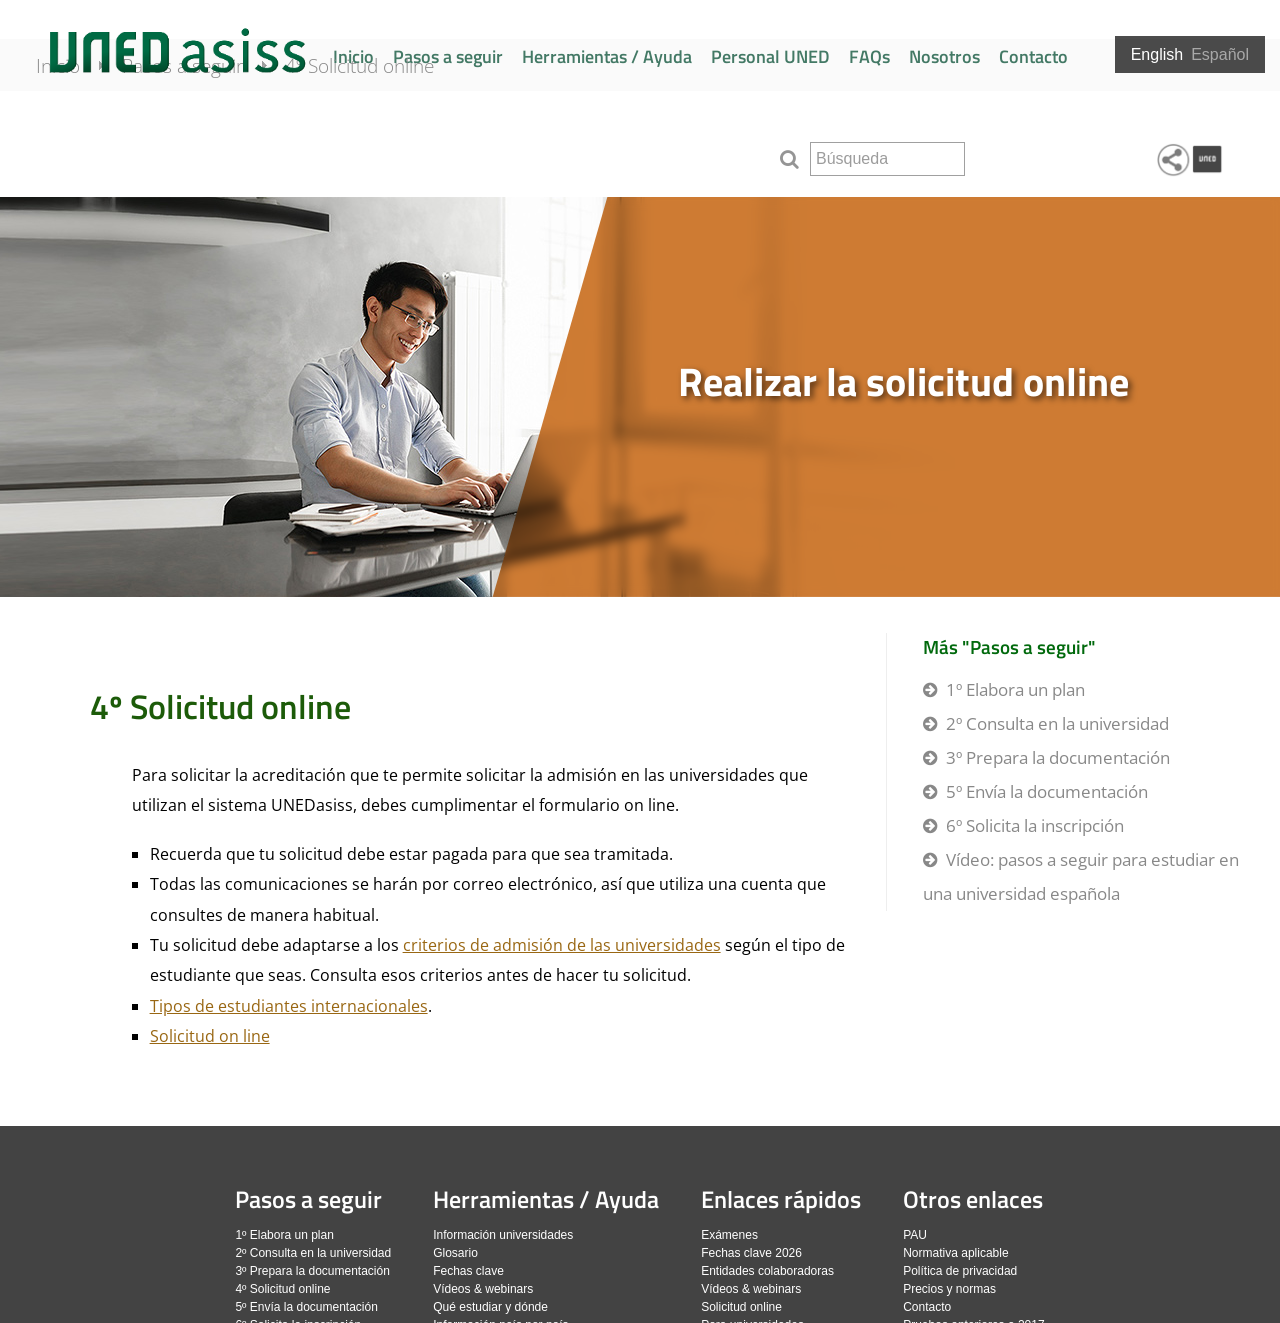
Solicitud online (741, 1307)
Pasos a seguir (448, 56)
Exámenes (729, 1235)
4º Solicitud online (386, 152)
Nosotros (944, 56)
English (1157, 54)
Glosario (455, 1253)
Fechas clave (468, 1271)
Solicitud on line (210, 1036)
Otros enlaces (973, 1199)
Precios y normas (949, 1289)
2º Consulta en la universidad (1057, 723)
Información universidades (503, 1235)
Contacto (1033, 56)
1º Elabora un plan (1015, 689)
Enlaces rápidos (781, 1199)
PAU (915, 1235)
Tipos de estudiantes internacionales (289, 1006)
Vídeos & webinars (483, 1289)
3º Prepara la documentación (1058, 757)
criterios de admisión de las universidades (562, 945)
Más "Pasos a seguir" (1009, 646)
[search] (887, 159)
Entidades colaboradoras (767, 1271)
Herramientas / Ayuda (607, 56)
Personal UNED (770, 56)
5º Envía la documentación (1047, 791)
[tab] (640, 397)
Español (1220, 54)
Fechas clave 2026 (751, 1253)
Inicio (353, 56)
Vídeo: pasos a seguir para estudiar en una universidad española (1081, 876)
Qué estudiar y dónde (490, 1307)
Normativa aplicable (955, 1253)
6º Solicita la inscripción (1035, 825)
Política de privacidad (960, 1271)
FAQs (869, 56)
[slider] (640, 397)
